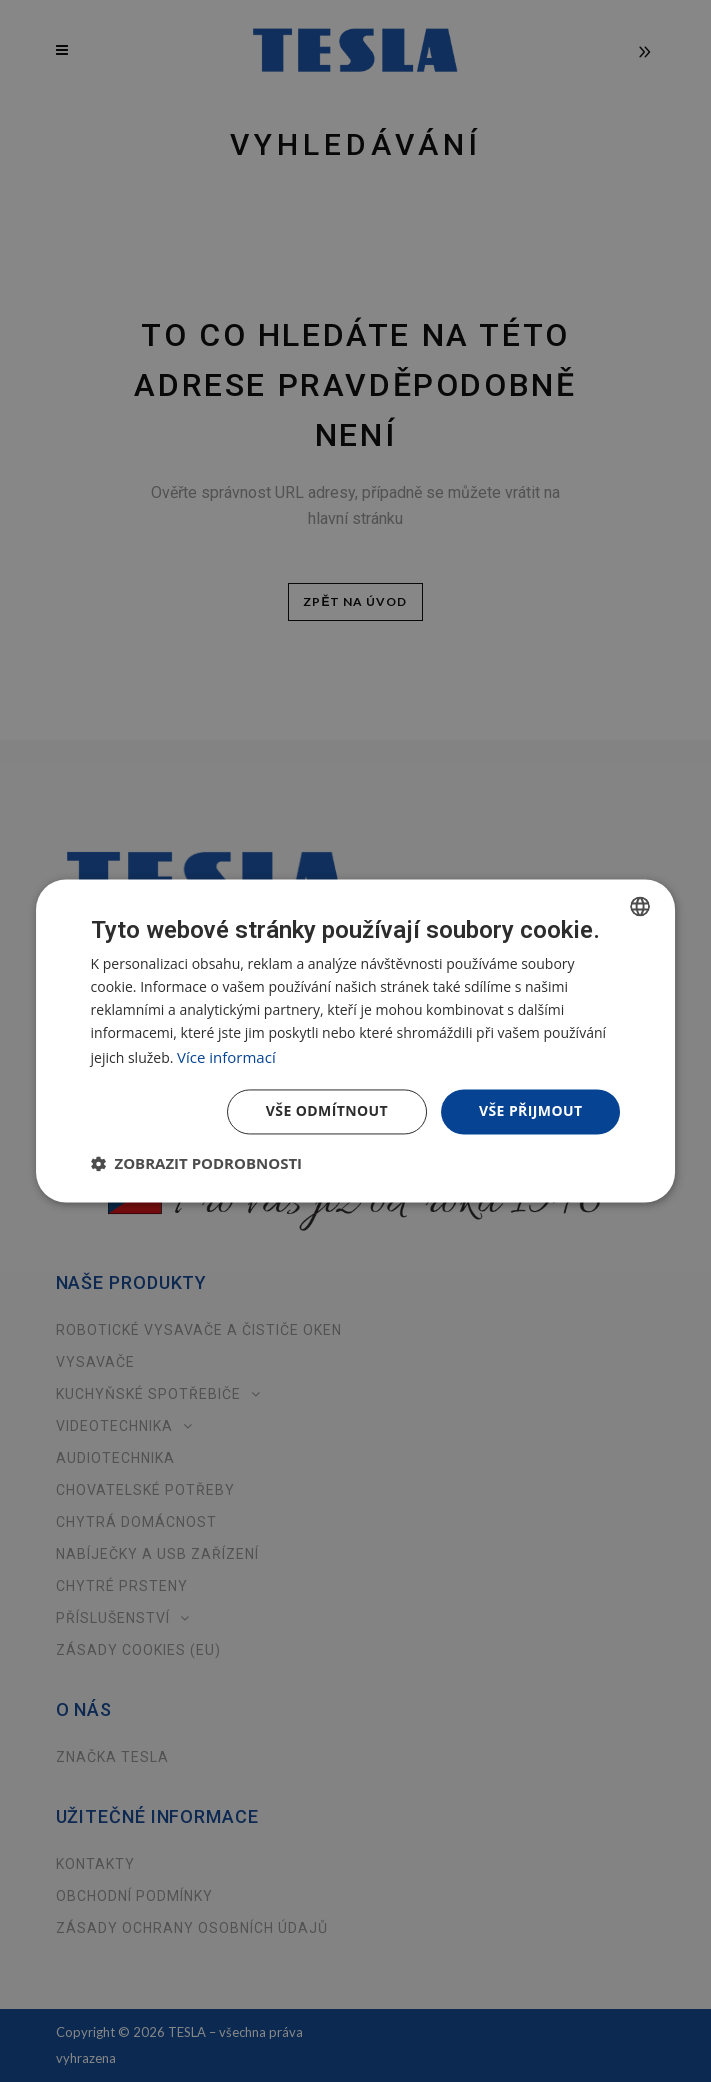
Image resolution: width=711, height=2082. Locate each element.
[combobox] (640, 906)
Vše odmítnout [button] (327, 1111)
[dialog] (356, 1040)
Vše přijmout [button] (530, 1111)
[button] (197, 1164)
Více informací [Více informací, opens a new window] (226, 1057)
